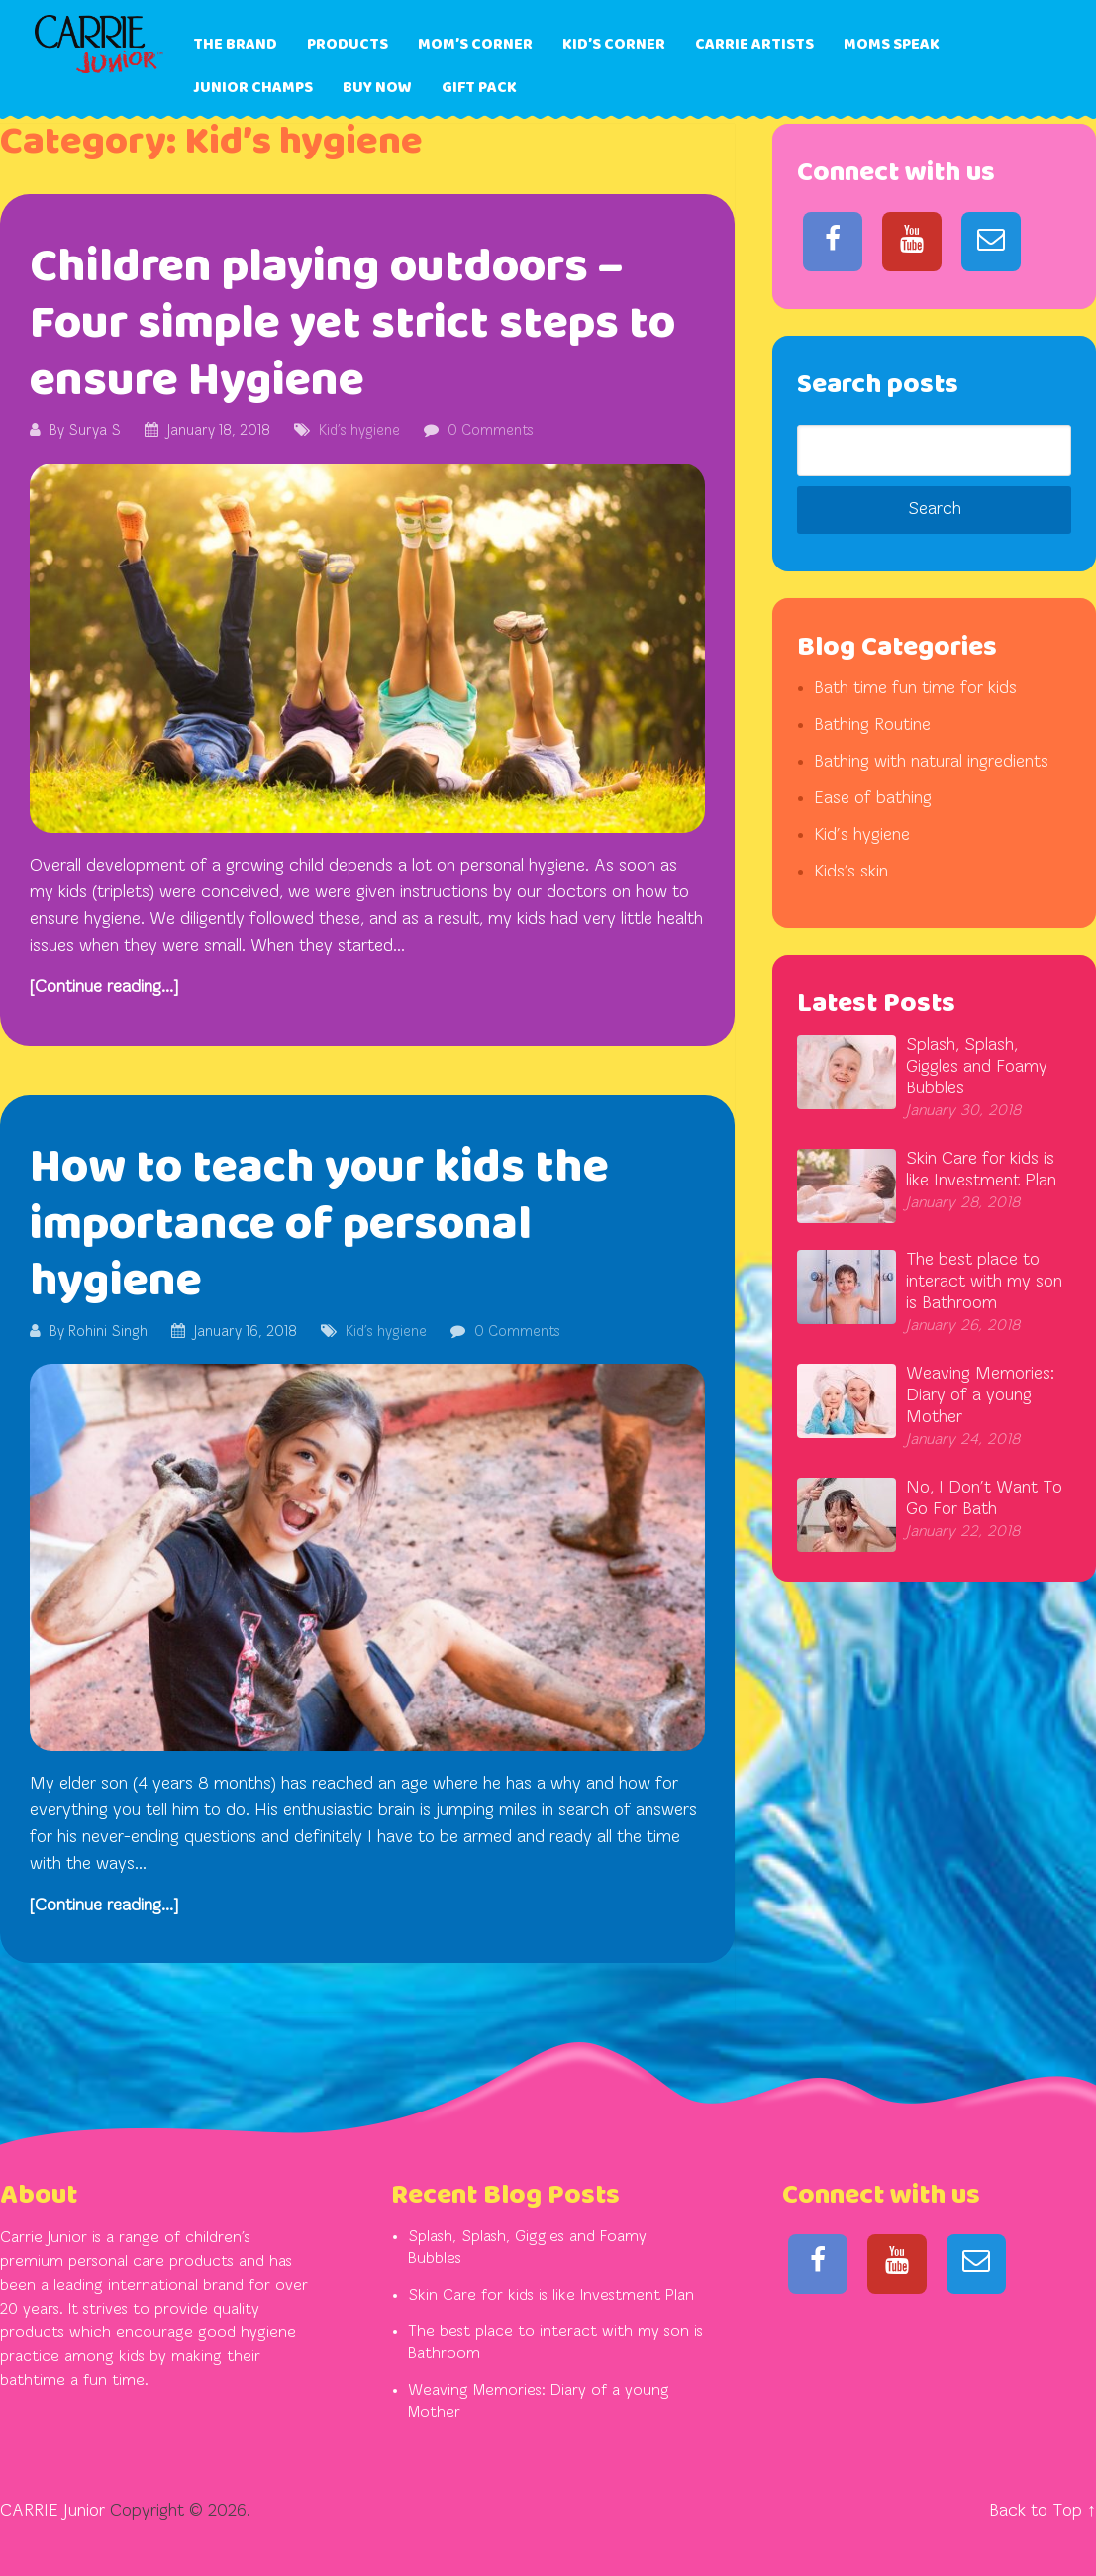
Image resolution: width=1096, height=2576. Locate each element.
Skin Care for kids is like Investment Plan (551, 2296)
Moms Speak (892, 44)
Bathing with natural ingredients (931, 762)
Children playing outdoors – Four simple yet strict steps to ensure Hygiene (352, 324)
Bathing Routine (872, 725)
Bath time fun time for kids (915, 688)
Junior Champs (253, 87)
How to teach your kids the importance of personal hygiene (319, 1224)
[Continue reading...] (104, 988)
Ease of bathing (873, 798)
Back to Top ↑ (1042, 2511)
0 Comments (491, 431)
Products (347, 44)
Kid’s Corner (613, 44)
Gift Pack (479, 87)
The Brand (235, 44)
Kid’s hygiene (359, 431)
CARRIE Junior (52, 2511)
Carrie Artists (754, 44)
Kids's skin (851, 872)
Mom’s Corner (475, 44)
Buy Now (377, 87)
